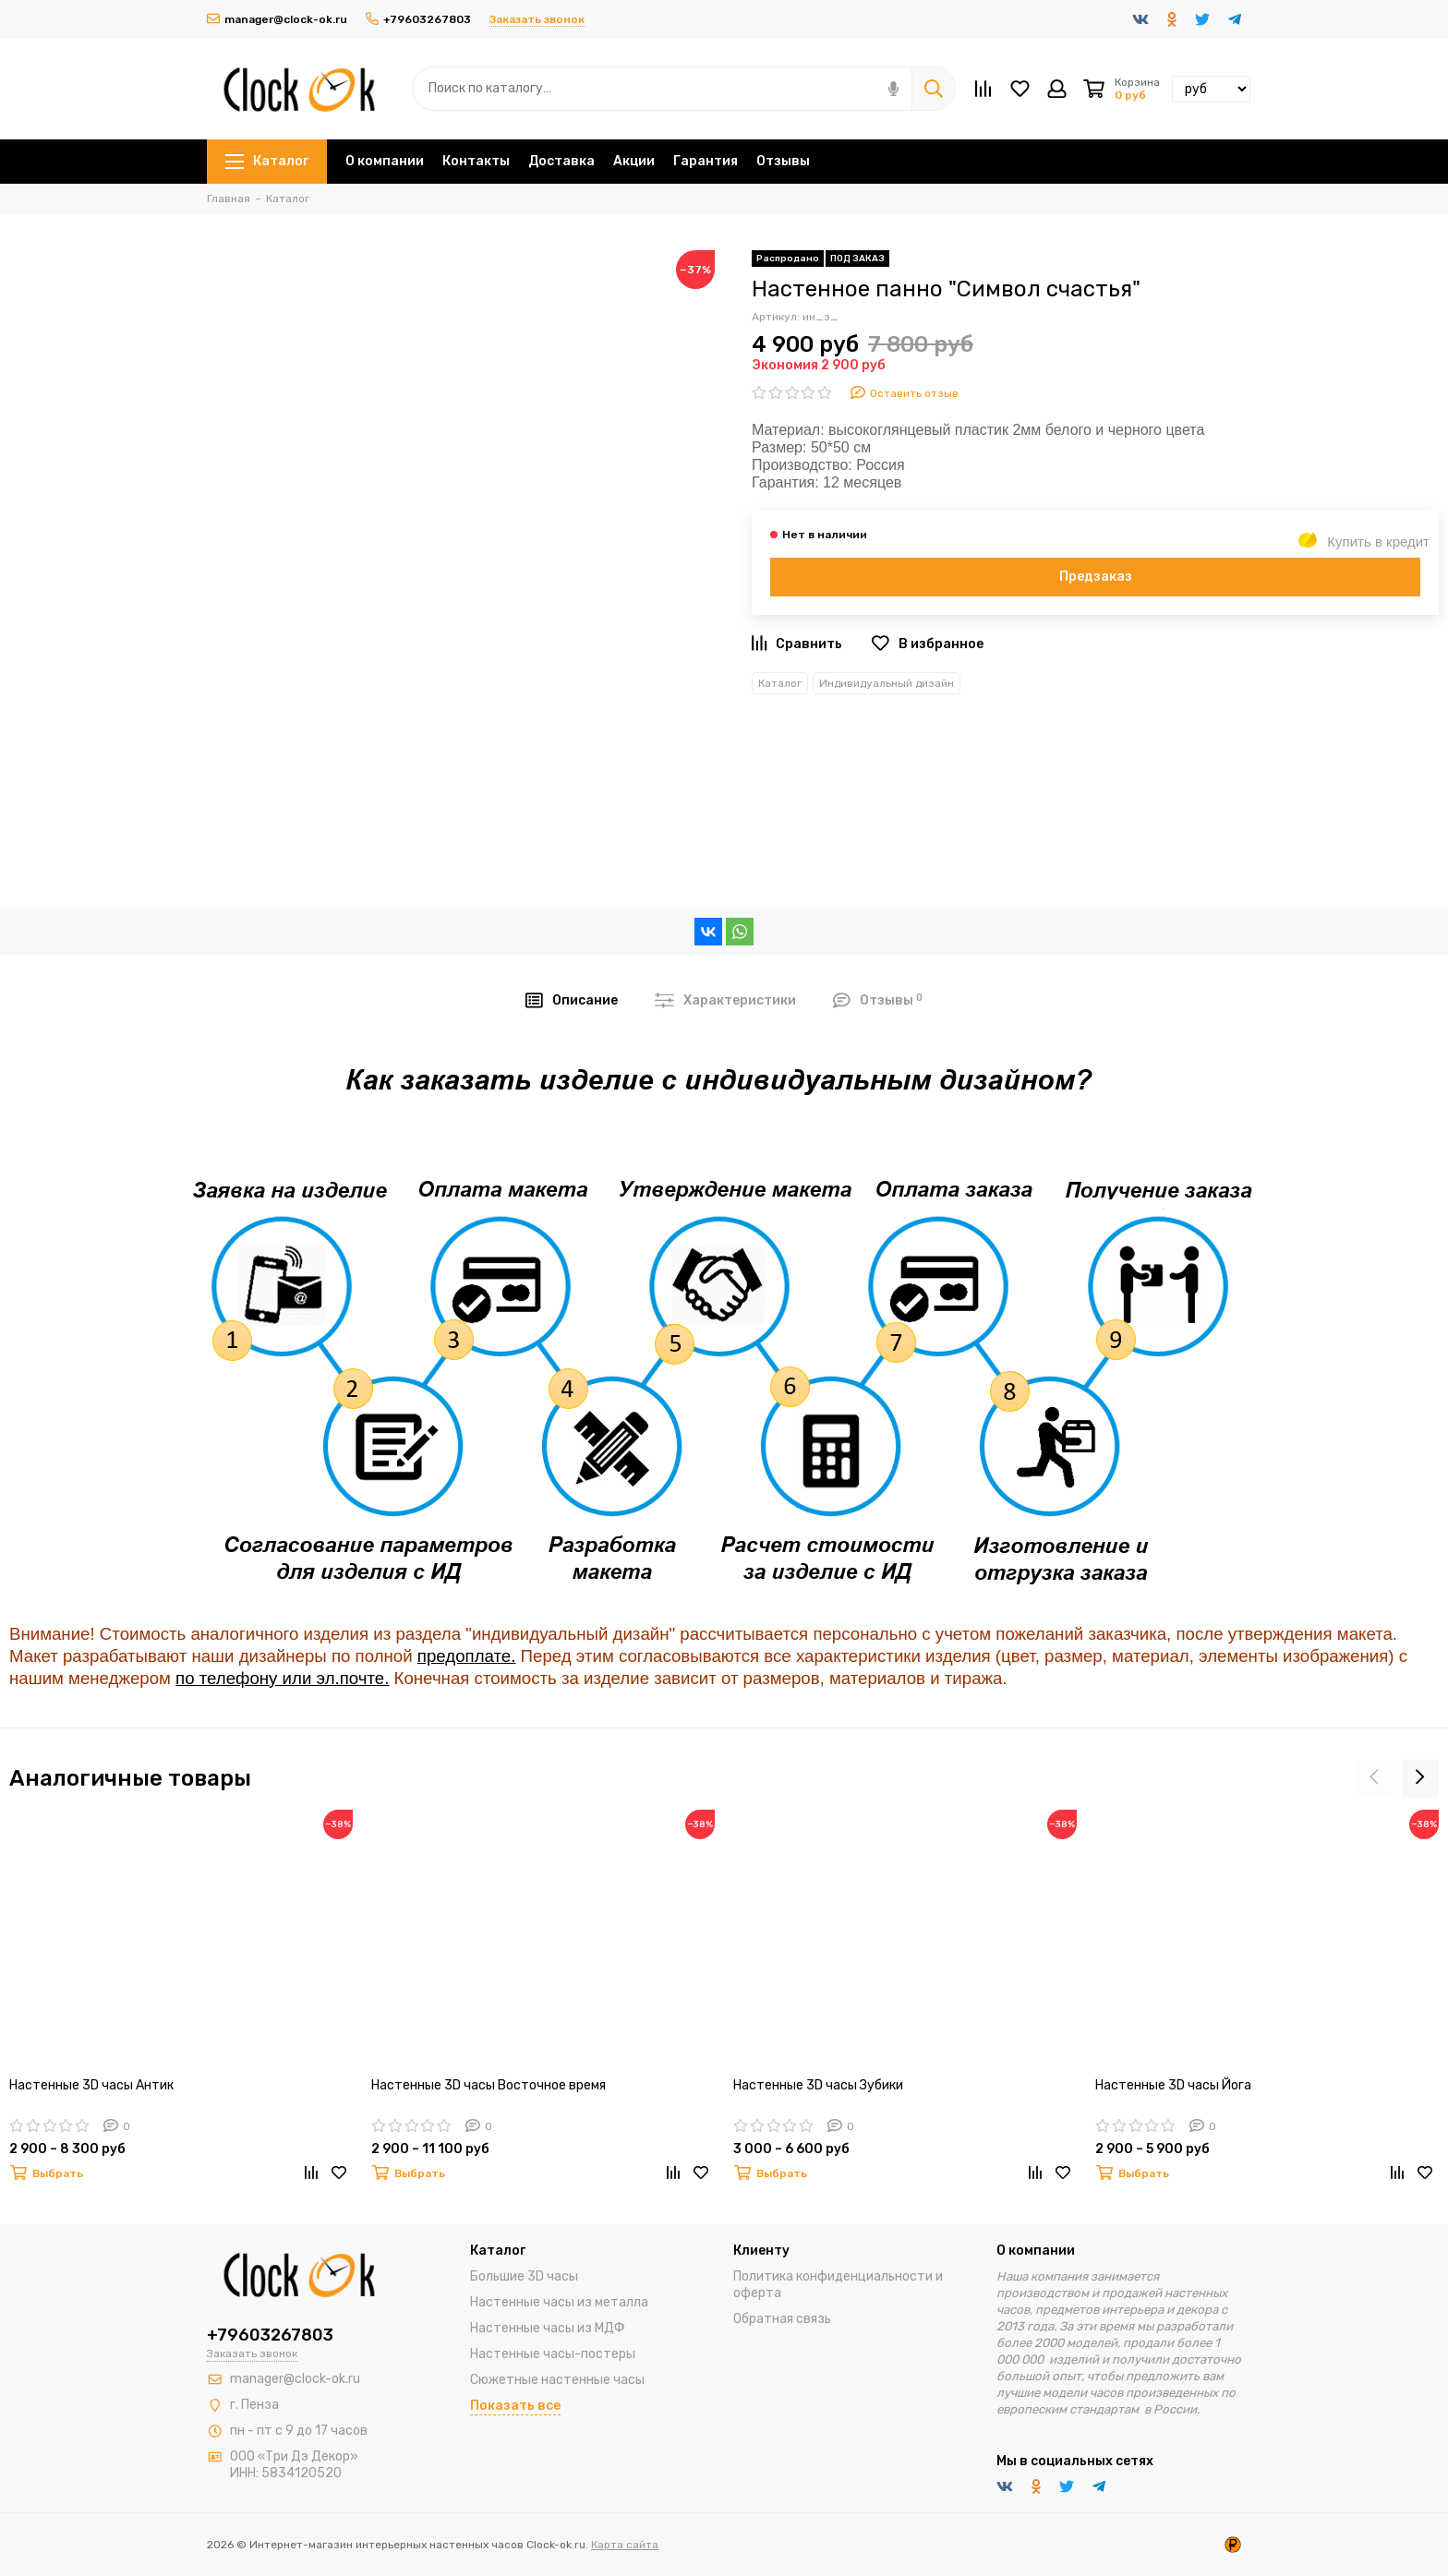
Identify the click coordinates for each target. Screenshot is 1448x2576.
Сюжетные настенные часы (557, 2380)
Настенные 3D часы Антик (91, 2085)
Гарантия (705, 161)
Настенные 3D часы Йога (1173, 2085)
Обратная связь (782, 2319)
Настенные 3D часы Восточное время (488, 2085)
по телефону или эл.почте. (282, 1678)
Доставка (561, 161)
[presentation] (1374, 1778)
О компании (384, 161)
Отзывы (783, 161)
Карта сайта (624, 2544)
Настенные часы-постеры (552, 2354)
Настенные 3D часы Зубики (818, 2085)
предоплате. (466, 1656)
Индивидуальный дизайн (886, 683)
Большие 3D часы (524, 2276)
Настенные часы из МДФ (547, 2328)
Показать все (515, 2405)
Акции (634, 161)
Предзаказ (1095, 576)
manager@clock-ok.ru (277, 19)
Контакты (476, 161)
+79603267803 (418, 19)
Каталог (266, 161)
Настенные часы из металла (559, 2302)
